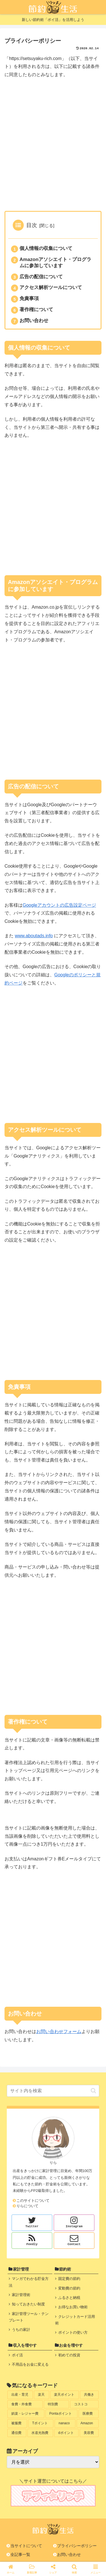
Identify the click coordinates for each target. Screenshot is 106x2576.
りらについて (27, 2206)
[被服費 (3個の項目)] (17, 2423)
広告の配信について (41, 276)
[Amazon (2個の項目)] (88, 2423)
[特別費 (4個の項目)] (56, 2404)
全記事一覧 (20, 2554)
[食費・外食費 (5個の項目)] (25, 2404)
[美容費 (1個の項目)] (89, 2433)
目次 (31, 225)
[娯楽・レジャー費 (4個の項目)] (25, 2414)
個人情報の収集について (46, 248)
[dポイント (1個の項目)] (66, 2433)
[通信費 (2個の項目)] (16, 2433)
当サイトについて (26, 2545)
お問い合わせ (34, 320)
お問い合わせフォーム (58, 2031)
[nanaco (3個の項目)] (65, 2423)
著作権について (36, 309)
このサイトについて (32, 2200)
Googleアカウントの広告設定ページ (59, 905)
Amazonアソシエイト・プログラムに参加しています (55, 262)
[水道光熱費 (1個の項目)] (40, 2433)
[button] (93, 2090)
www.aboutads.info (34, 935)
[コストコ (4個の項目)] (84, 2404)
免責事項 (29, 298)
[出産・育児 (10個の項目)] (20, 2395)
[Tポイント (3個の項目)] (40, 2423)
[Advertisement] (53, 146)
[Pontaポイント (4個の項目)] (62, 2414)
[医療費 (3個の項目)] (89, 2414)
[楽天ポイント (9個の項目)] (64, 2395)
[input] (53, 2091)
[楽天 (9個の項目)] (41, 2395)
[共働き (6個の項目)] (89, 2395)
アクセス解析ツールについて (51, 287)
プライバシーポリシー (77, 2545)
